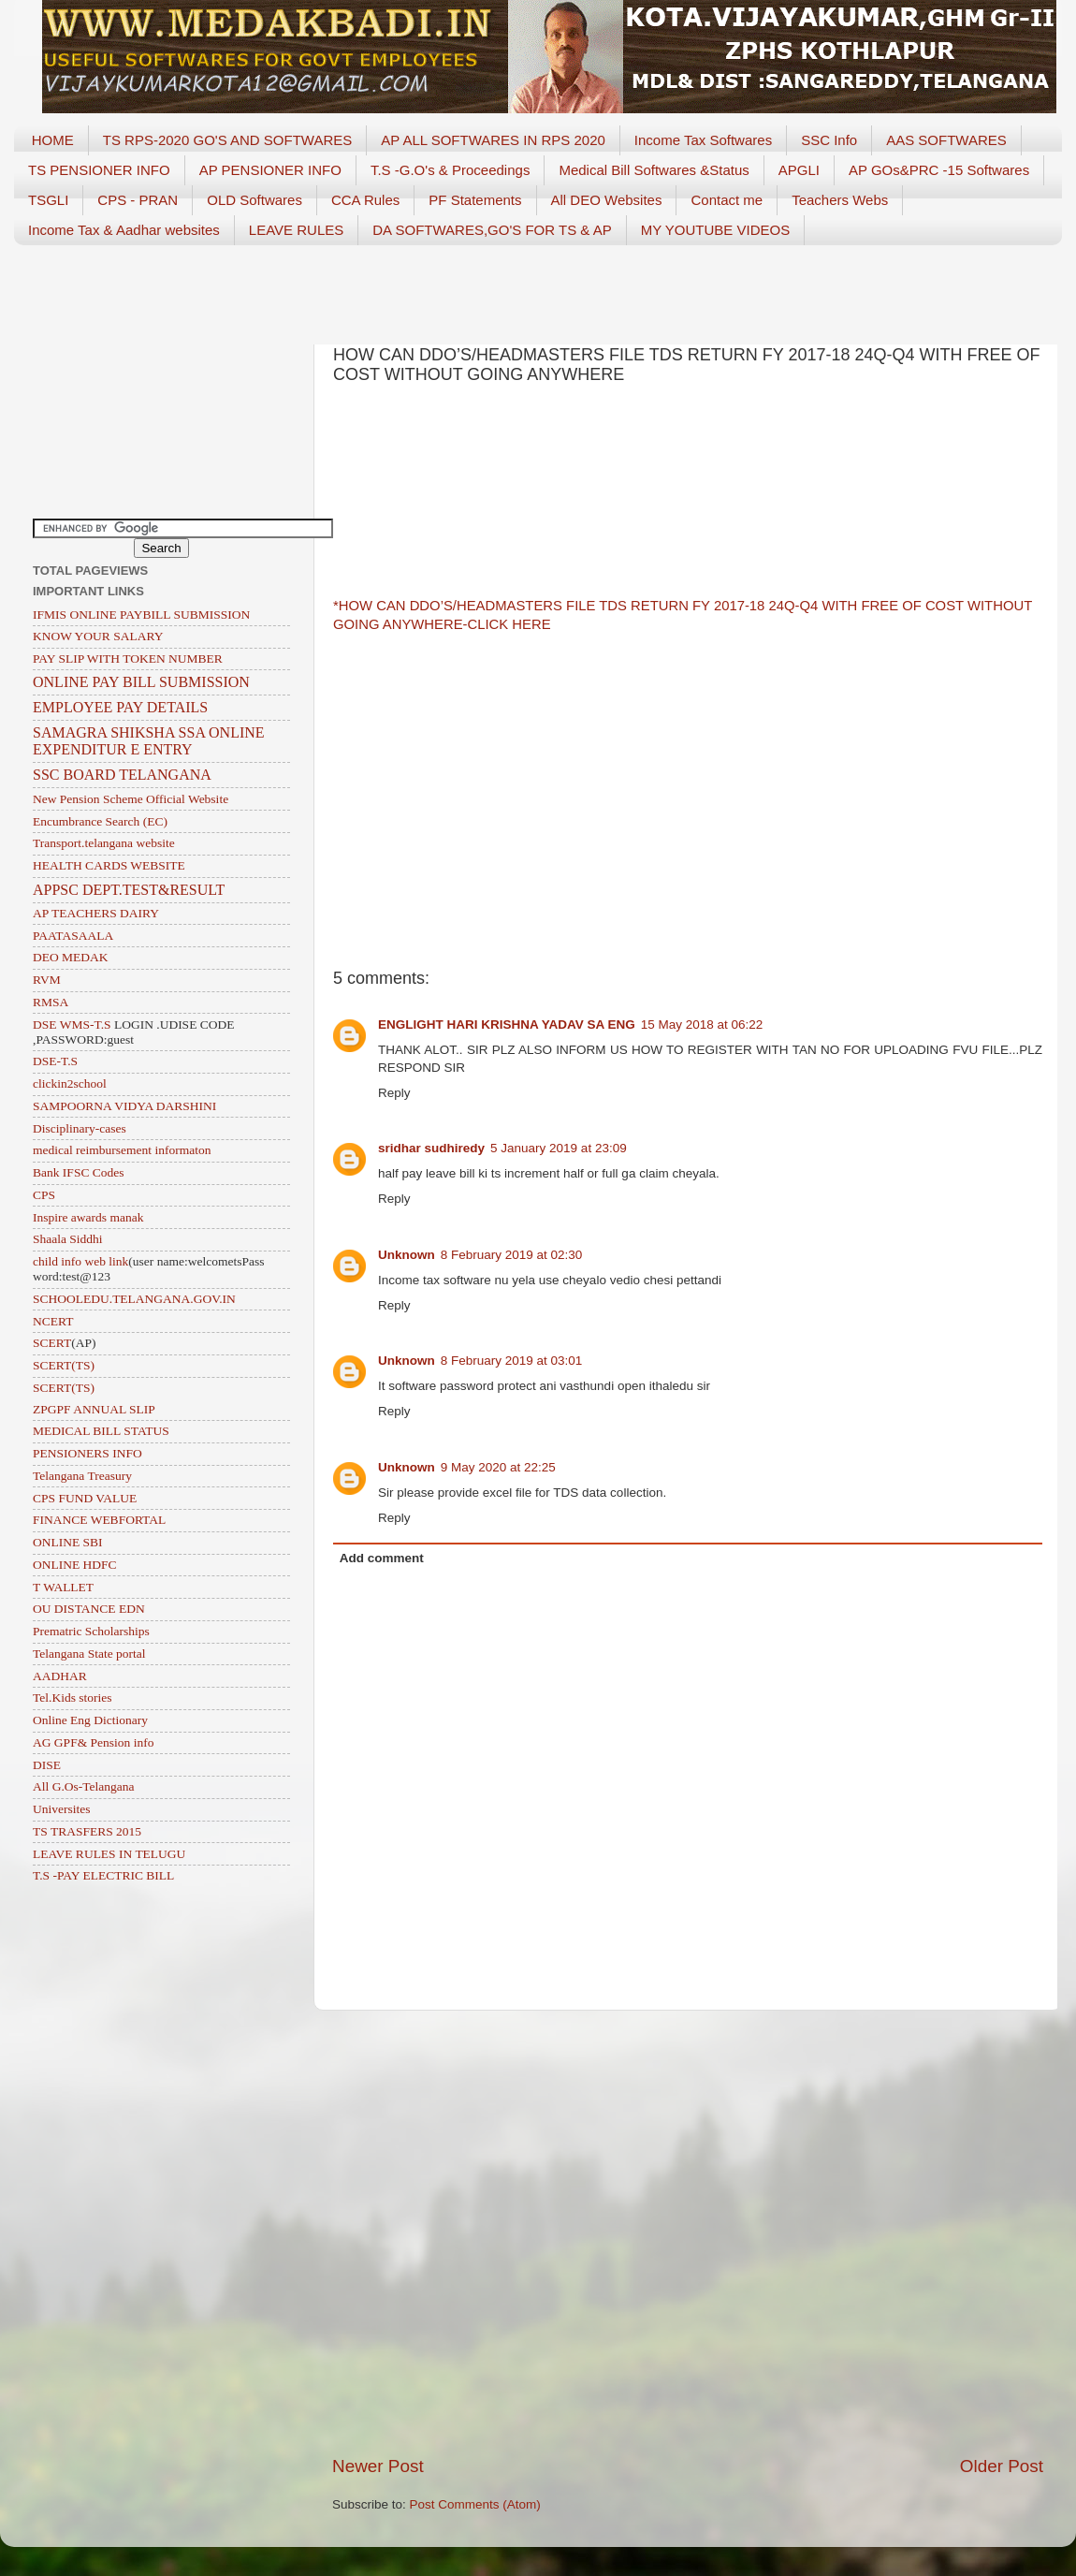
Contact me (727, 200)
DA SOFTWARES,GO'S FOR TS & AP (491, 230)
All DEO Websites (606, 200)
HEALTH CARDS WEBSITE (109, 865)
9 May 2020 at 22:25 (498, 1467)
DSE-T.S (55, 1061)
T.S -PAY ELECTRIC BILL (103, 1875)
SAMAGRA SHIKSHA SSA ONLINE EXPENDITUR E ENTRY (149, 740)
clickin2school (70, 1083)
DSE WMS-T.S (72, 1024)
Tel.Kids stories (72, 1697)
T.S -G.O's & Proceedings (450, 170)
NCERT (53, 1321)
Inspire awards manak (88, 1217)
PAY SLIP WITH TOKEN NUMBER (128, 658)
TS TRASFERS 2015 (87, 1831)
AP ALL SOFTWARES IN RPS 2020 (493, 140)
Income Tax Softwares (703, 140)
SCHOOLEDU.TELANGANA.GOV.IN (134, 1299)
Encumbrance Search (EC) (100, 821)
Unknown (406, 1255)
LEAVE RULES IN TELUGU (109, 1854)
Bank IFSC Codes (78, 1172)
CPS (44, 1195)
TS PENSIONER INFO (99, 170)
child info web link (80, 1261)
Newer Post (378, 2466)
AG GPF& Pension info (93, 1742)
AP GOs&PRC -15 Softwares (939, 170)
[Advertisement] (538, 288)
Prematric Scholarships (91, 1631)
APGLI (799, 170)
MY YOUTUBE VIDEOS (716, 230)
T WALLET (63, 1587)
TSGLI (48, 200)
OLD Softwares (254, 200)
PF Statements (475, 200)
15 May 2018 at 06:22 (702, 1024)
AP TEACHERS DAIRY (96, 913)
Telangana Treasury (82, 1476)
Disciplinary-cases (79, 1128)
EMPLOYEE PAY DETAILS (120, 707)
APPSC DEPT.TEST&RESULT (129, 890)
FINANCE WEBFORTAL (99, 1520)
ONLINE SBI (68, 1542)
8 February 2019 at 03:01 (512, 1361)
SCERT (52, 1343)
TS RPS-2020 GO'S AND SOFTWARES (228, 140)
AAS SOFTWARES (946, 140)
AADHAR (60, 1676)
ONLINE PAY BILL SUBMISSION (141, 682)
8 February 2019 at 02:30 (512, 1255)
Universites (62, 1809)
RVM (47, 980)
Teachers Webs (840, 200)
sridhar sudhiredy (431, 1148)
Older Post (1001, 2466)
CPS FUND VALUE (85, 1498)
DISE (47, 1765)
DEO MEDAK (71, 957)
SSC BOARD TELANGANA (122, 775)
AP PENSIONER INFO (270, 170)
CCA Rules (365, 200)
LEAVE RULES (296, 230)
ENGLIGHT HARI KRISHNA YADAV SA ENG (506, 1024)
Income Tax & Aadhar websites (124, 230)
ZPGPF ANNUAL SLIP (94, 1409)
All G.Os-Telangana (84, 1786)
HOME (53, 140)
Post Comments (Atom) (475, 2504)
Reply (394, 1093)
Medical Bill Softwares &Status (654, 170)
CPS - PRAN (137, 200)
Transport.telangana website (104, 843)
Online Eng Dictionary (90, 1720)
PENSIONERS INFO (87, 1453)
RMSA (50, 1002)
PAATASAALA (73, 936)
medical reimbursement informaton (122, 1150)
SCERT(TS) (64, 1365)
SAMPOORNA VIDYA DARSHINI (124, 1106)
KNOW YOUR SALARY (98, 636)
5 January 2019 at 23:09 (558, 1148)
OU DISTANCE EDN (89, 1609)
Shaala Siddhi (68, 1239)
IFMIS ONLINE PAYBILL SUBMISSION (141, 614)
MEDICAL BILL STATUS (101, 1431)
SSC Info (829, 140)
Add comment (382, 1558)
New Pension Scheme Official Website (130, 799)
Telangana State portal (89, 1654)
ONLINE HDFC (75, 1565)
